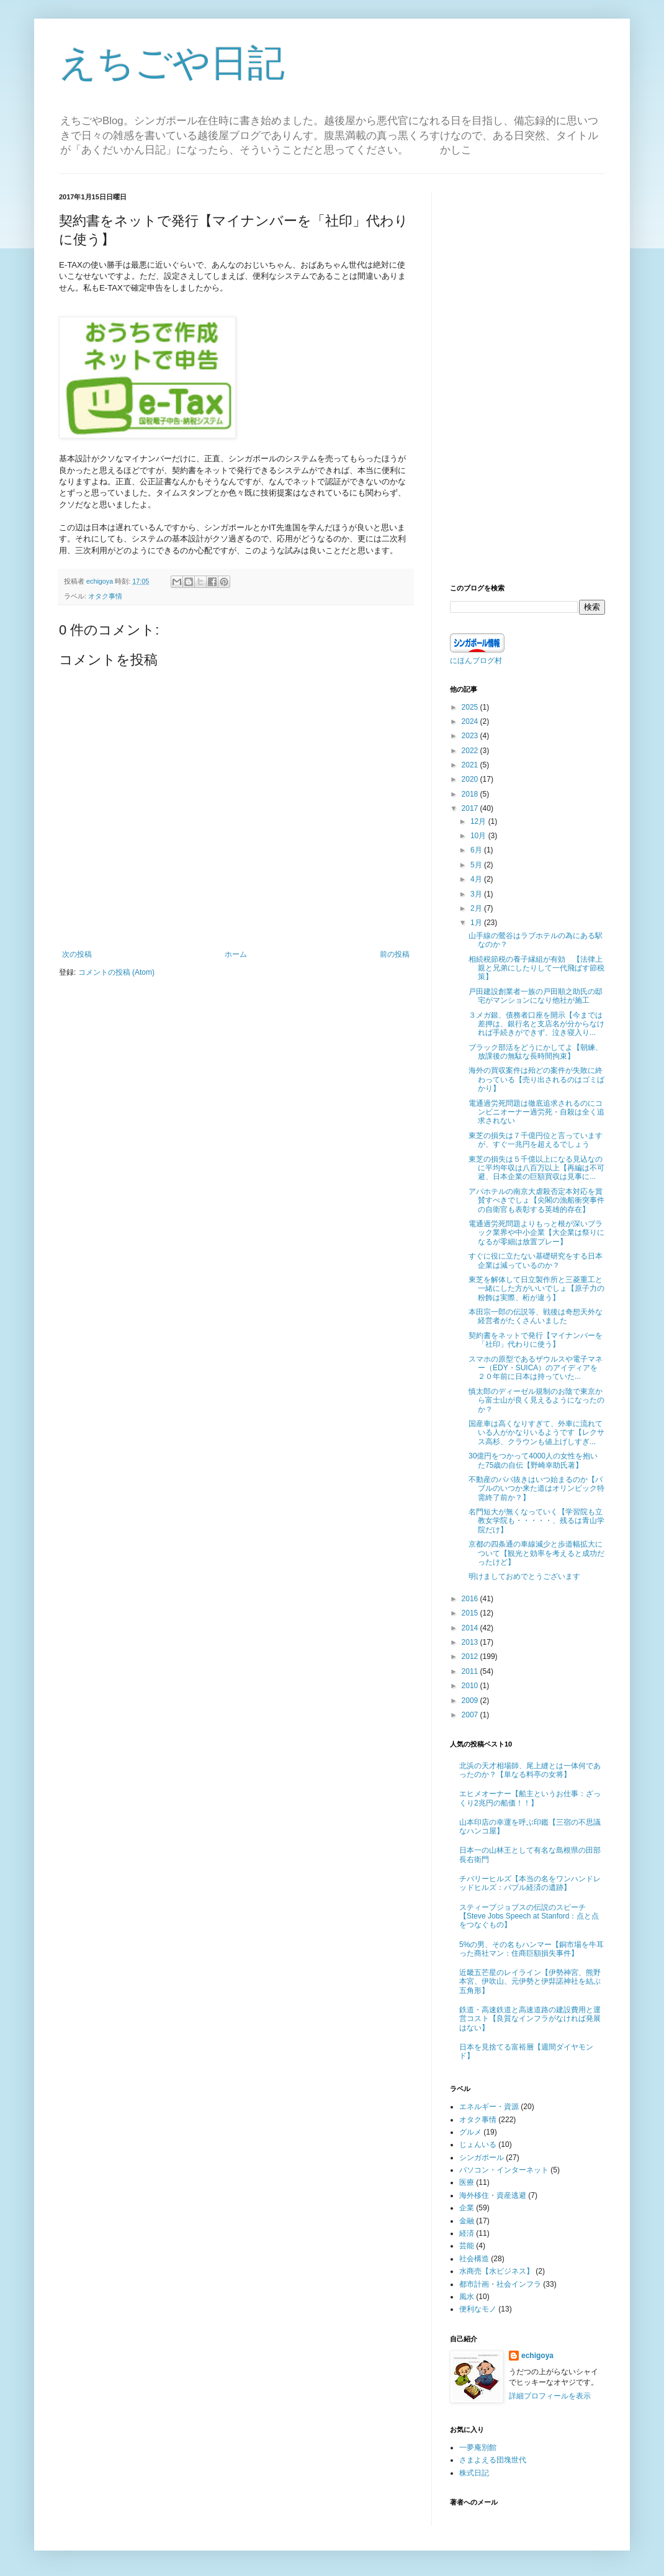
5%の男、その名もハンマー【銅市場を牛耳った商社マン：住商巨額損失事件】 (531, 1949)
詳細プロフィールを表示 (550, 2396)
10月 (479, 835)
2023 (471, 735)
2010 (471, 1685)
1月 (477, 922)
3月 (477, 894)
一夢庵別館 (477, 2447)
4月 (477, 879)
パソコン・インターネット (504, 2170)
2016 (471, 1598)
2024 (471, 721)
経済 (466, 2233)
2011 (471, 1671)
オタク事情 (105, 596)
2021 (471, 765)
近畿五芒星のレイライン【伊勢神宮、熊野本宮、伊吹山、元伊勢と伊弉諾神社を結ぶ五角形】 (530, 1981)
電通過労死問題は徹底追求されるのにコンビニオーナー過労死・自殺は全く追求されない (536, 1112)
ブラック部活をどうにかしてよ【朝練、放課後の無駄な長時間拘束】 (536, 1051)
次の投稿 (77, 954)
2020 (471, 779)
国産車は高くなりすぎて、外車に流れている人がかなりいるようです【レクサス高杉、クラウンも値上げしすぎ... (536, 1432)
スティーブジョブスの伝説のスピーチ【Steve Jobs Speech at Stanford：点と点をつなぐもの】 (529, 1916)
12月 (479, 821)
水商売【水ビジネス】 (496, 2271)
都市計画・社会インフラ (500, 2284)
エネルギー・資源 (489, 2106)
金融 (466, 2221)
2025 (471, 707)
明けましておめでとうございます (524, 1576)
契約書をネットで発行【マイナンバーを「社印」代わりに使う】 (536, 1340)
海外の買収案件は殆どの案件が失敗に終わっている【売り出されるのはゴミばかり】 (536, 1079)
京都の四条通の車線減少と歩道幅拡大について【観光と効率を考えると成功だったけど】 (536, 1553)
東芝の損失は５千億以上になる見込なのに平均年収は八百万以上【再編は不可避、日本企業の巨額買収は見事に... (536, 1168)
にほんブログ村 (476, 660)
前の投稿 (395, 954)
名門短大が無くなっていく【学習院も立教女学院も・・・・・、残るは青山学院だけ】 (536, 1520)
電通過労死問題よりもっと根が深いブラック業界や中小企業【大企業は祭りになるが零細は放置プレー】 (536, 1232)
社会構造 (474, 2258)
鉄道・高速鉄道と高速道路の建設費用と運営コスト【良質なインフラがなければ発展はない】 (530, 2018)
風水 (466, 2296)
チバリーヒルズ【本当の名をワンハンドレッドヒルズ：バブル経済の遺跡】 (530, 1883)
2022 (471, 750)
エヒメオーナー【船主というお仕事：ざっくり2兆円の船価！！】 (530, 1798)
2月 (477, 908)
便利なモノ (477, 2309)
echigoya (537, 2355)
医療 (466, 2182)
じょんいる (477, 2144)
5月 (477, 865)
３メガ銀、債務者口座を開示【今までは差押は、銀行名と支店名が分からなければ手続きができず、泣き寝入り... (536, 1024)
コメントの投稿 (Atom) (116, 972)
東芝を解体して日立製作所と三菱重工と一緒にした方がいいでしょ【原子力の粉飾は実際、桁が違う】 (536, 1288)
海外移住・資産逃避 (492, 2195)
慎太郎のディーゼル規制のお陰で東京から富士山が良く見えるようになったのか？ (536, 1400)
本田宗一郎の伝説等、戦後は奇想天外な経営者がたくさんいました (536, 1316)
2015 (471, 1613)
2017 (471, 808)
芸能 (466, 2245)
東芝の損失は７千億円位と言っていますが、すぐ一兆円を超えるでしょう (536, 1140)
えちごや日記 (172, 63)
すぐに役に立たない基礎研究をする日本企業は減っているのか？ (536, 1260)
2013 (471, 1642)
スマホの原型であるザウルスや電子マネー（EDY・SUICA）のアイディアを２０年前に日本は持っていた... (536, 1368)
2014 (471, 1628)
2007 (471, 1715)
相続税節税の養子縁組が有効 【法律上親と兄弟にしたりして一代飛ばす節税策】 (536, 968)
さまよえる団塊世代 (492, 2460)
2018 (471, 794)
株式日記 (474, 2473)
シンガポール (481, 2157)
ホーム (236, 954)
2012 (471, 1656)
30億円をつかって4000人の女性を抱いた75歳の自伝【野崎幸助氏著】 (533, 1460)
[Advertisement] (527, 378)
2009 (471, 1700)
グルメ (470, 2132)
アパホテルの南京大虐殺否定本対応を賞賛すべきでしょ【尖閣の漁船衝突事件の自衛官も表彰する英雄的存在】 (536, 1200)
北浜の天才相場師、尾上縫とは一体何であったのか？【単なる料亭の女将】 (530, 1770)
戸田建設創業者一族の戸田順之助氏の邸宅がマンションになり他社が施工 (536, 996)
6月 (477, 850)
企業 (466, 2207)
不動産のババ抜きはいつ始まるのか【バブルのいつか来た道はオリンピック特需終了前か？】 (536, 1488)
